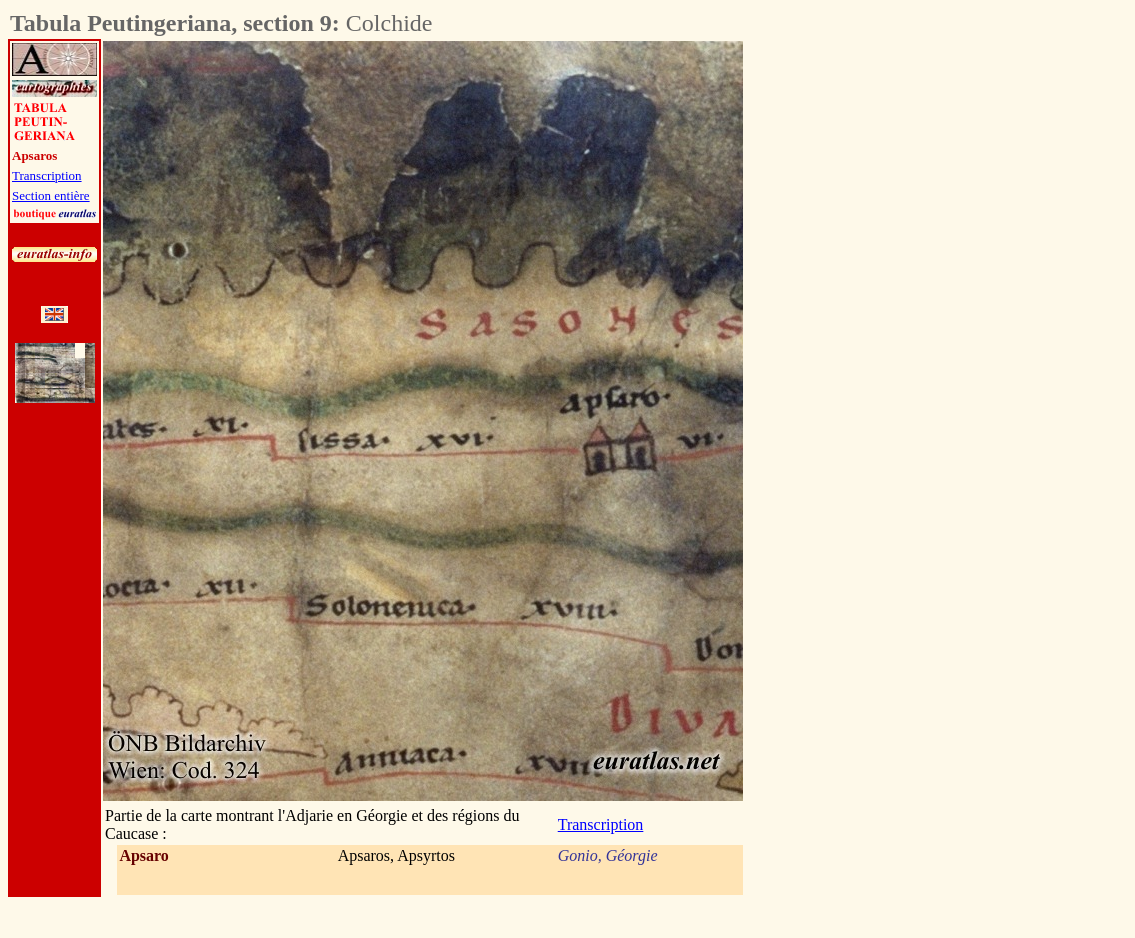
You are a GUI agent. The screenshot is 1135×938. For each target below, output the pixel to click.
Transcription (47, 175)
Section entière (51, 195)
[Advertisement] (854, 341)
